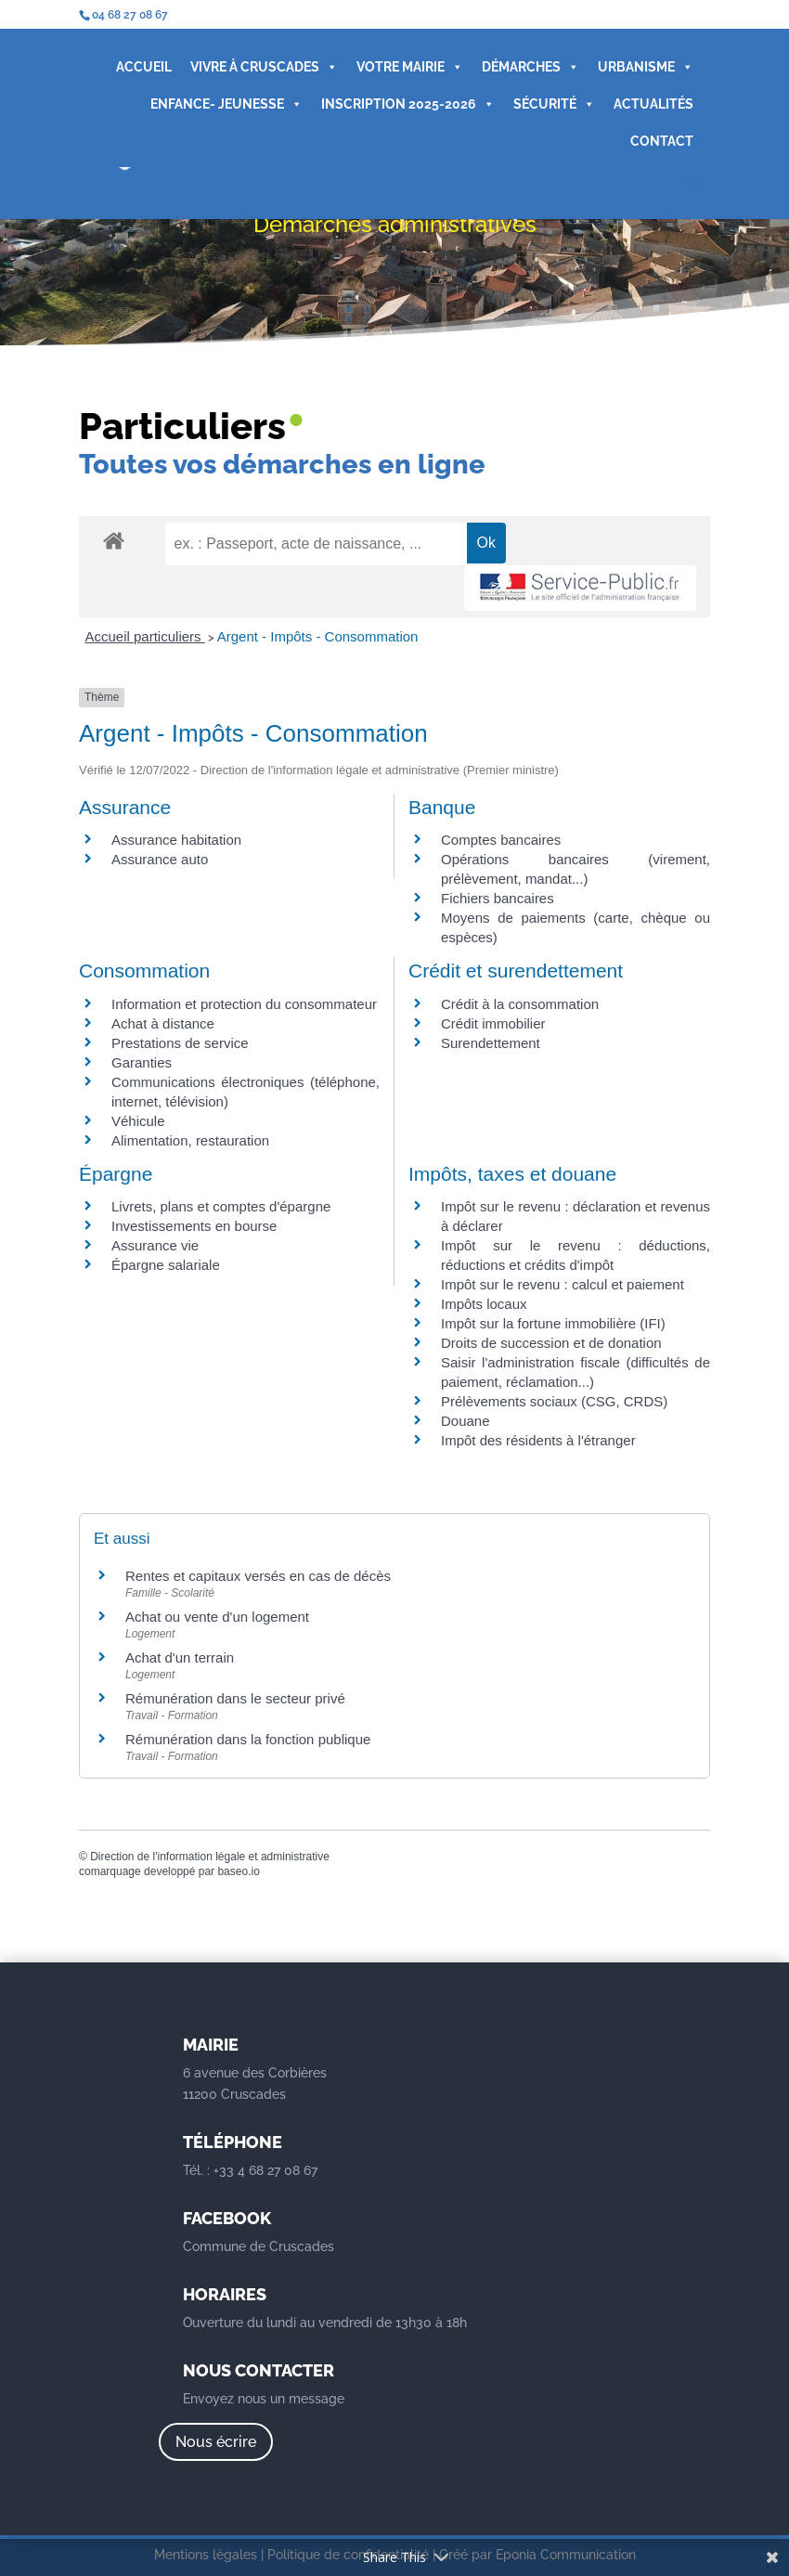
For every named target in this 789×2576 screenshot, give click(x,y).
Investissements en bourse (194, 1226)
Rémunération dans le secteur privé (235, 1698)
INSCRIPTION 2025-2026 (408, 104)
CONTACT (661, 141)
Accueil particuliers (145, 636)
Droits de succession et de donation (551, 1343)
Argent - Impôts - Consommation (318, 636)
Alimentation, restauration (190, 1140)
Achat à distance (162, 1023)
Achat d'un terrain (179, 1657)
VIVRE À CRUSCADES (264, 66)
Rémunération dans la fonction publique (247, 1739)
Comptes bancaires (501, 840)
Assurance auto (159, 859)
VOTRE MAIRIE (409, 66)
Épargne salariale (165, 1265)
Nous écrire (215, 2442)
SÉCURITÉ (554, 104)
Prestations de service (180, 1043)
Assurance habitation (176, 840)
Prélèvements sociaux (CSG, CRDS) (554, 1401)
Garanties (141, 1062)
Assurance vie (155, 1245)
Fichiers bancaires (497, 898)
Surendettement (490, 1043)
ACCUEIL (144, 66)
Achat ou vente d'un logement (217, 1617)
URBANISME (645, 66)
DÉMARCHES (530, 66)
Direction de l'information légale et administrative (210, 1856)
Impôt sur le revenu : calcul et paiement (562, 1284)
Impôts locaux (484, 1304)
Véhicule (138, 1121)
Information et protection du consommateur (244, 1004)
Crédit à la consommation (520, 1004)
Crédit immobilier (493, 1023)
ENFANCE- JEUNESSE (226, 104)
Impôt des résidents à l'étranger (538, 1440)
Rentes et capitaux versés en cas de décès (258, 1576)
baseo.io (238, 1871)
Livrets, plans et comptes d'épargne (220, 1206)
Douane (465, 1421)
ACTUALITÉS (653, 104)
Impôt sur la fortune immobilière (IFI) (553, 1323)
